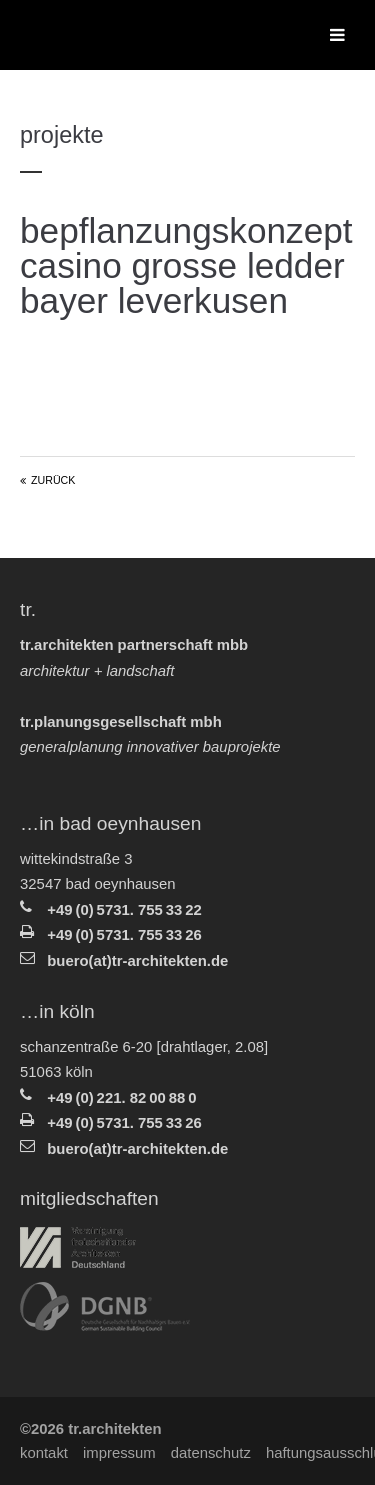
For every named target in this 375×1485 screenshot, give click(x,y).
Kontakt (44, 1453)
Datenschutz (211, 1453)
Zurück (53, 480)
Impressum (119, 1453)
